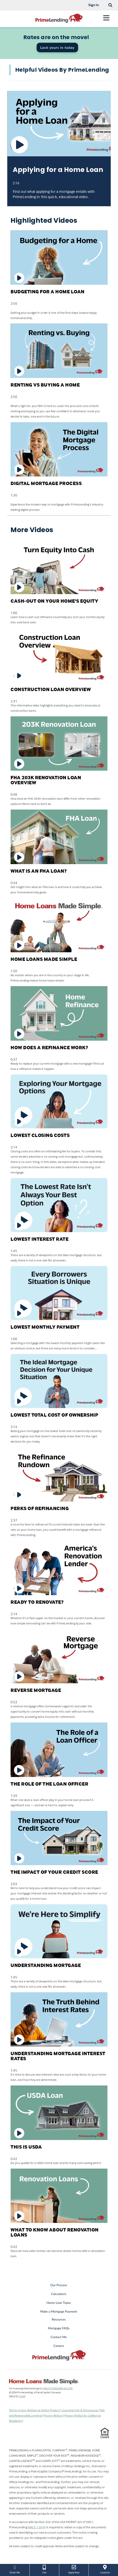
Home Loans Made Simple (44, 959)
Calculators (58, 2294)
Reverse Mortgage (36, 1690)
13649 (21, 2396)
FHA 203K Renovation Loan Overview (46, 780)
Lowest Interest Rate (39, 1239)
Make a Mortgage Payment (58, 2311)
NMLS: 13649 (37, 2527)
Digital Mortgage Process (46, 483)
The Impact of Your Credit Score (54, 1872)
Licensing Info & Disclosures (80, 2410)
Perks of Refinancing (40, 1508)
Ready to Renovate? (37, 1602)
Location (105, 2569)
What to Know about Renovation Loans (55, 2232)
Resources (59, 2319)
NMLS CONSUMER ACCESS (57, 2388)
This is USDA (26, 2147)
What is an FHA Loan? (39, 871)
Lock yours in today (57, 47)
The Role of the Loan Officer (49, 1784)
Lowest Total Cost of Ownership (54, 1415)
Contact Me (59, 2337)
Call (44, 2569)
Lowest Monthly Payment (45, 1327)
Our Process (58, 2285)
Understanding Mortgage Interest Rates (58, 2056)
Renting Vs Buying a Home (45, 385)
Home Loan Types (58, 2302)
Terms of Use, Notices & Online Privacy (34, 2410)
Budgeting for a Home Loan (48, 291)
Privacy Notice (53, 2415)
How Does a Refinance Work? (49, 1047)
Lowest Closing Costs (40, 1135)
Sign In (93, 5)
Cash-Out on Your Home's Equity (54, 601)
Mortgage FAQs (59, 2328)
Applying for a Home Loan (58, 169)
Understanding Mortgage (46, 1965)
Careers (58, 2346)
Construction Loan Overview (51, 689)
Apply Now (74, 2569)
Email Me (14, 2569)
